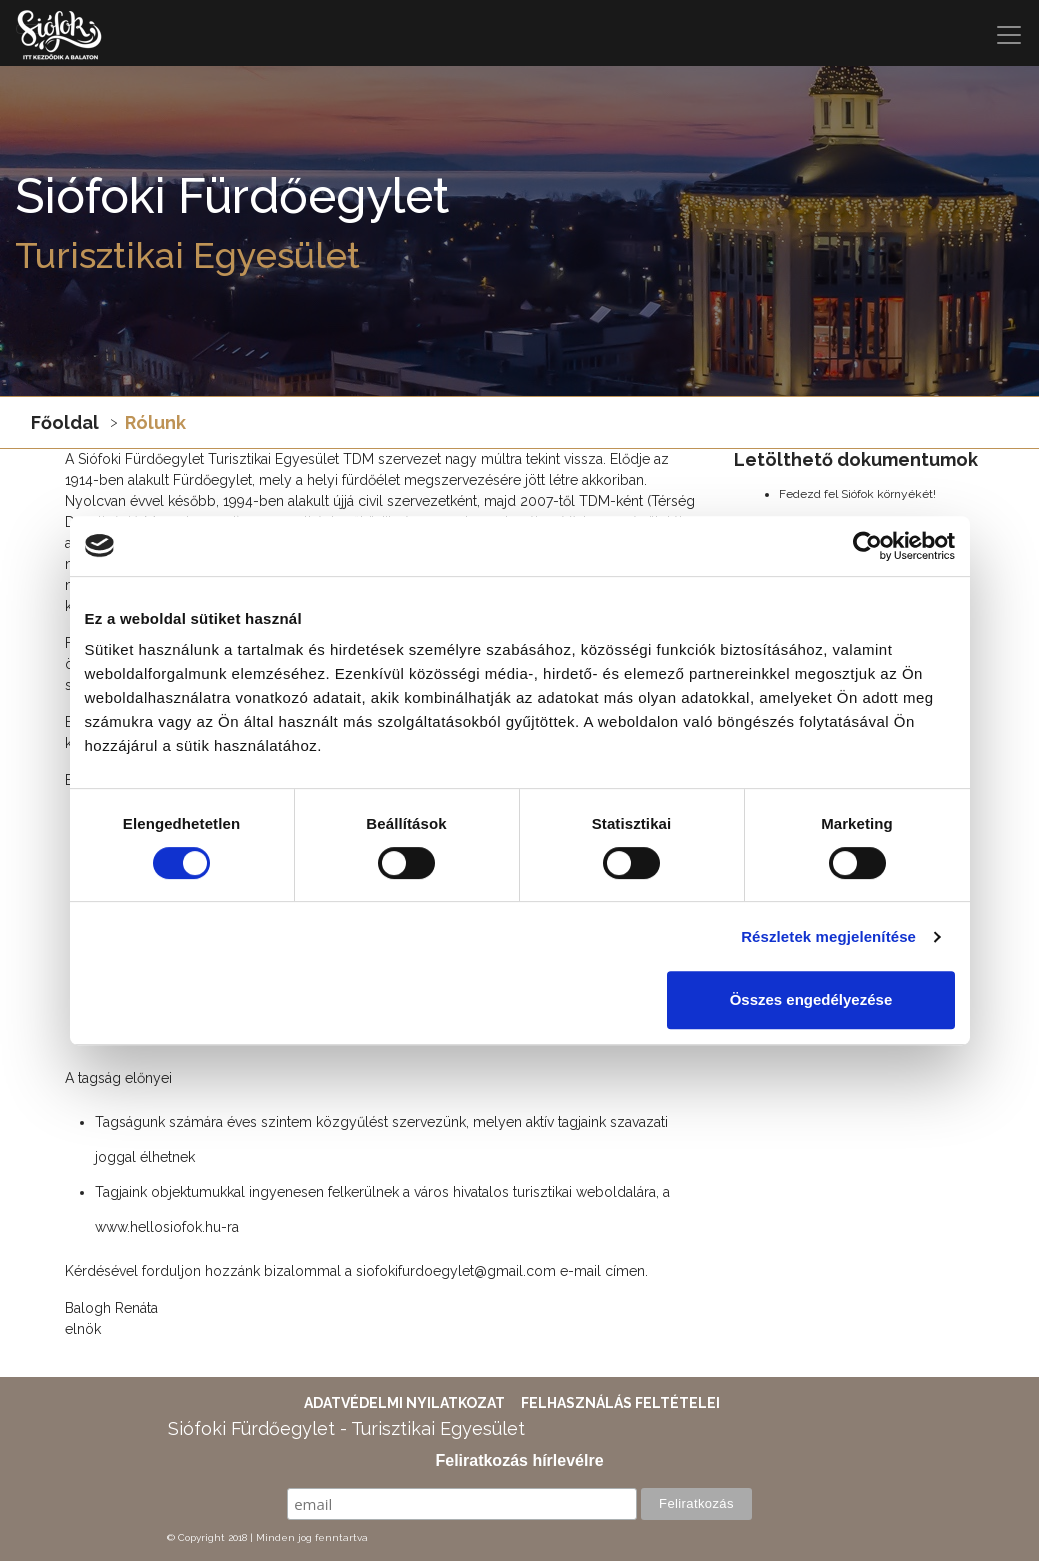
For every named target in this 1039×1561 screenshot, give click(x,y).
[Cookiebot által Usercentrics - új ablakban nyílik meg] (867, 546)
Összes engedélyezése (811, 999)
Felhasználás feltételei (620, 1403)
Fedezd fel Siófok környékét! (857, 494)
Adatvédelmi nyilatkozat (404, 1403)
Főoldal (65, 422)
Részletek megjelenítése (828, 936)
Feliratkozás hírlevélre (519, 1460)
